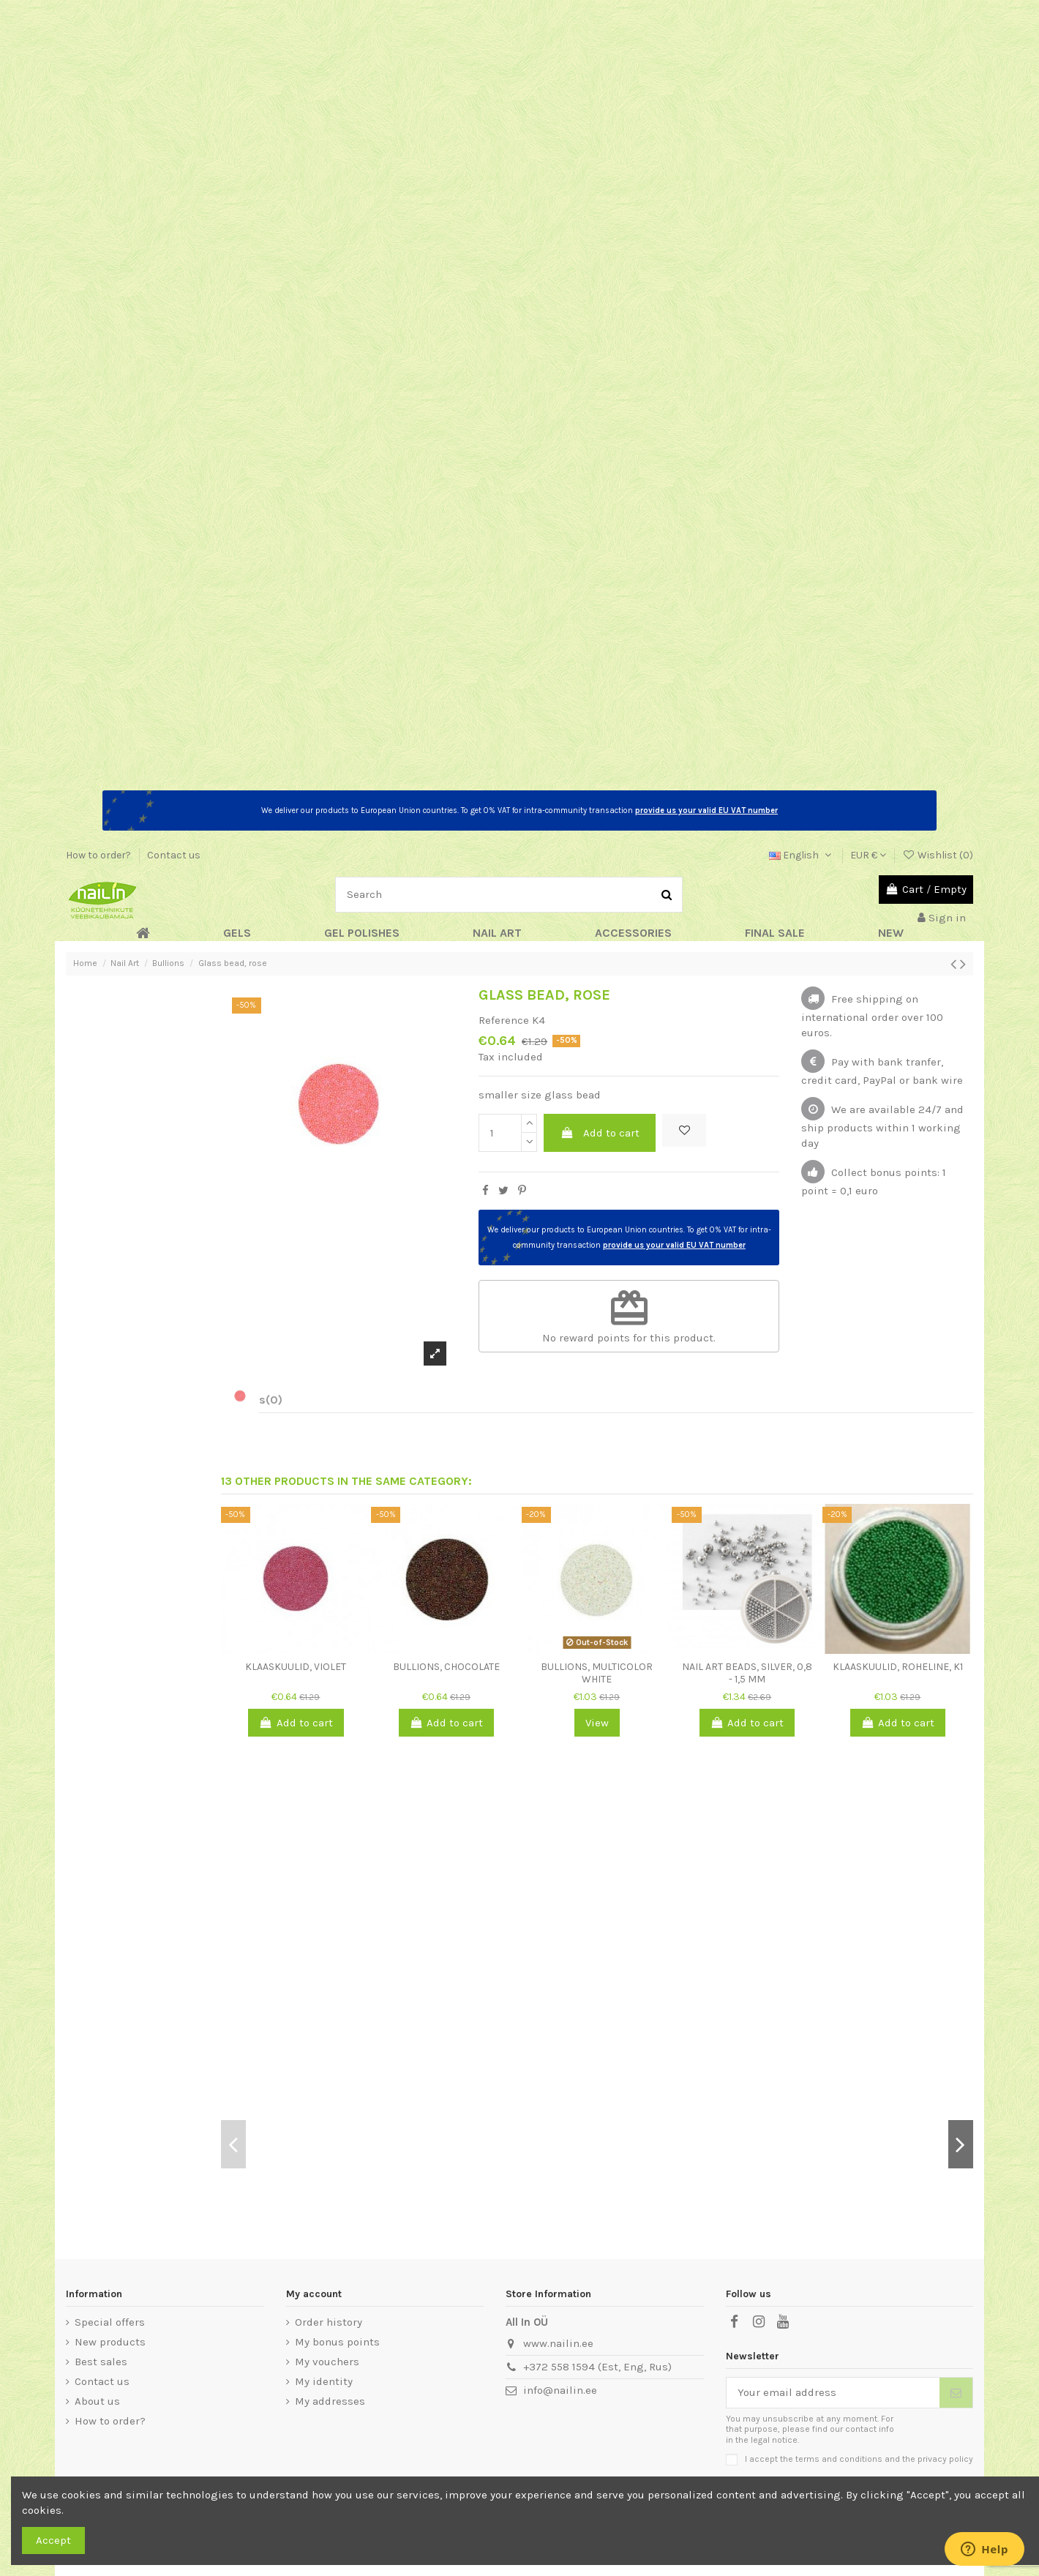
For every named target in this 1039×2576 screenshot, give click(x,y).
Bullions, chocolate (446, 1666)
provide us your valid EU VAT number (706, 810)
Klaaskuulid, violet (295, 1666)
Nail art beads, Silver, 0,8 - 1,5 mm (747, 1672)
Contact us (173, 855)
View (597, 1722)
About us (97, 2401)
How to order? (99, 855)
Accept (53, 2540)
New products (110, 2341)
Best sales (101, 2361)
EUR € (868, 855)
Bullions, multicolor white (597, 1672)
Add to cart (599, 1132)
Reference (504, 1020)
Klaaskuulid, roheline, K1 (898, 1666)
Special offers (110, 2322)
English (801, 855)
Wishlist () (937, 855)
